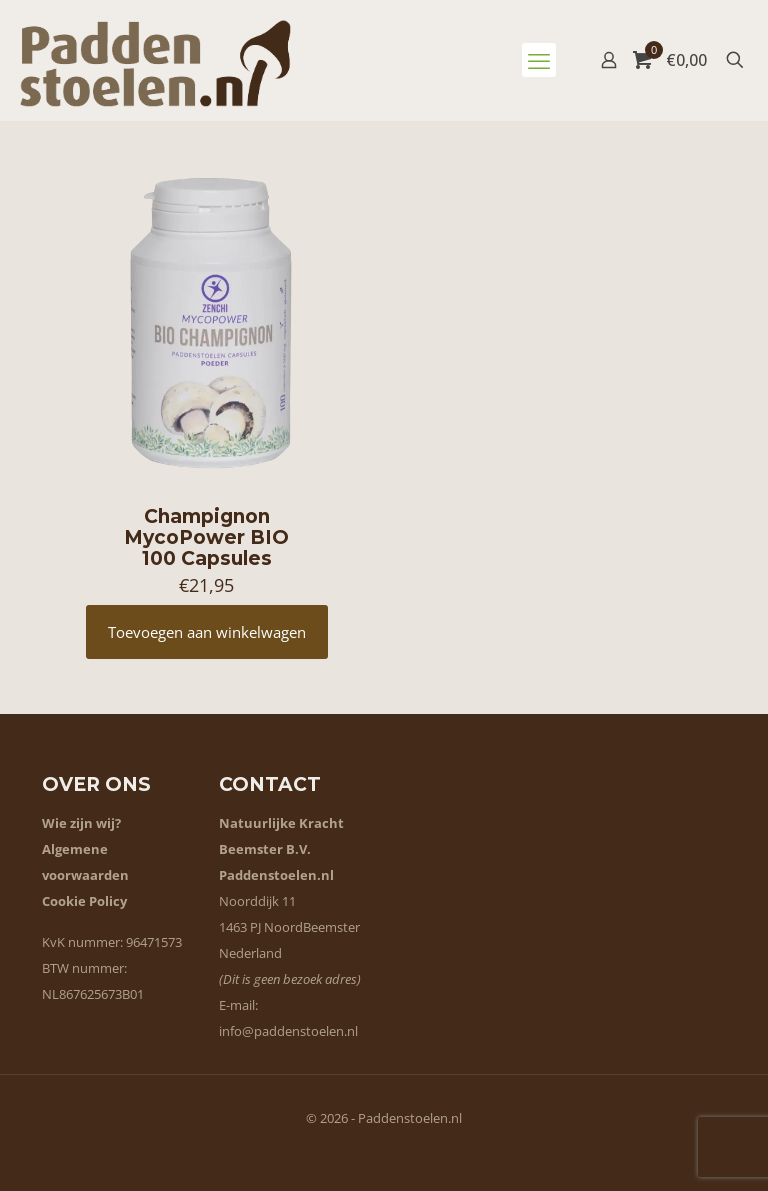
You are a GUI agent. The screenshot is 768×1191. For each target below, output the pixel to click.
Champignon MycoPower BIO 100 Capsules (206, 537)
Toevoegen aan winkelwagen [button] (207, 632)
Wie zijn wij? (81, 823)
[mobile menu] (539, 60)
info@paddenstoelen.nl (288, 1031)
